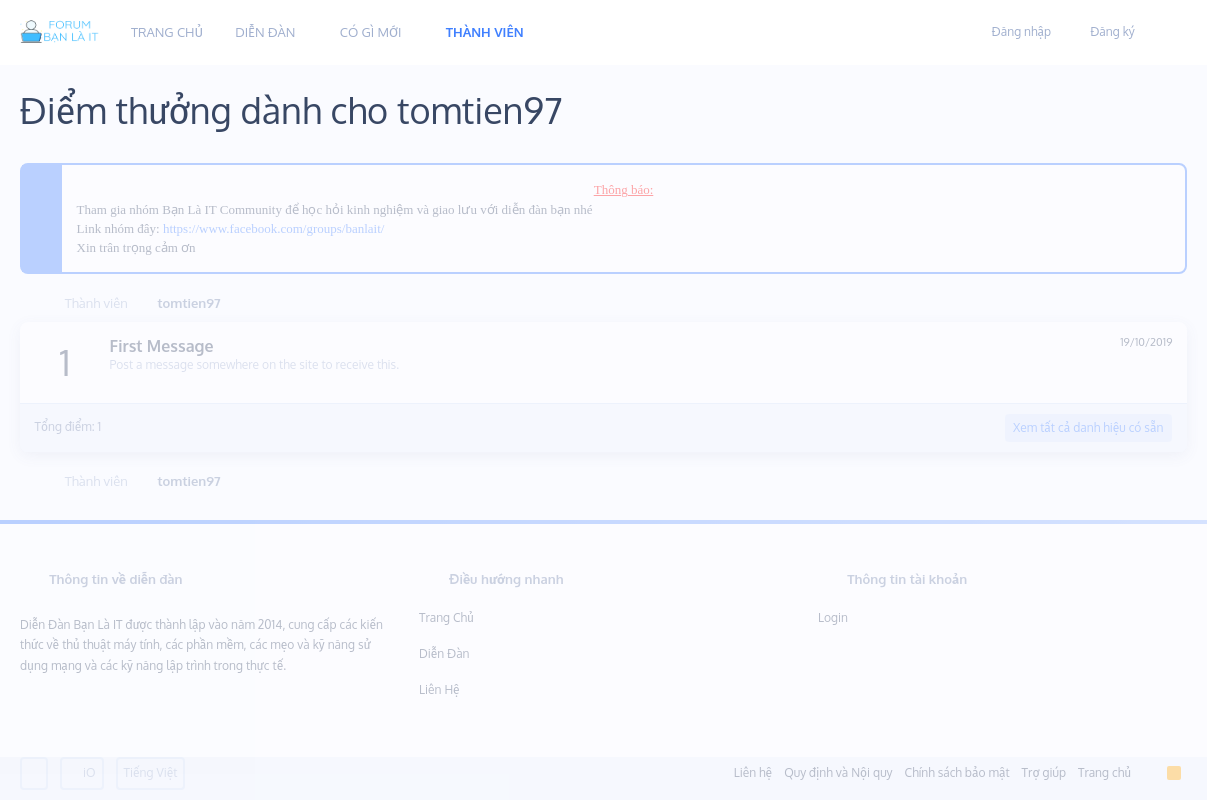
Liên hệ (439, 689)
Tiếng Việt (151, 772)
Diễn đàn (444, 653)
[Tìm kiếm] (1165, 33)
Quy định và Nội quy (838, 772)
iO (82, 772)
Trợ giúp (1044, 772)
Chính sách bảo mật (957, 772)
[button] (310, 32)
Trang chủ (446, 617)
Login (833, 617)
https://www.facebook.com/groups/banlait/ (274, 228)
